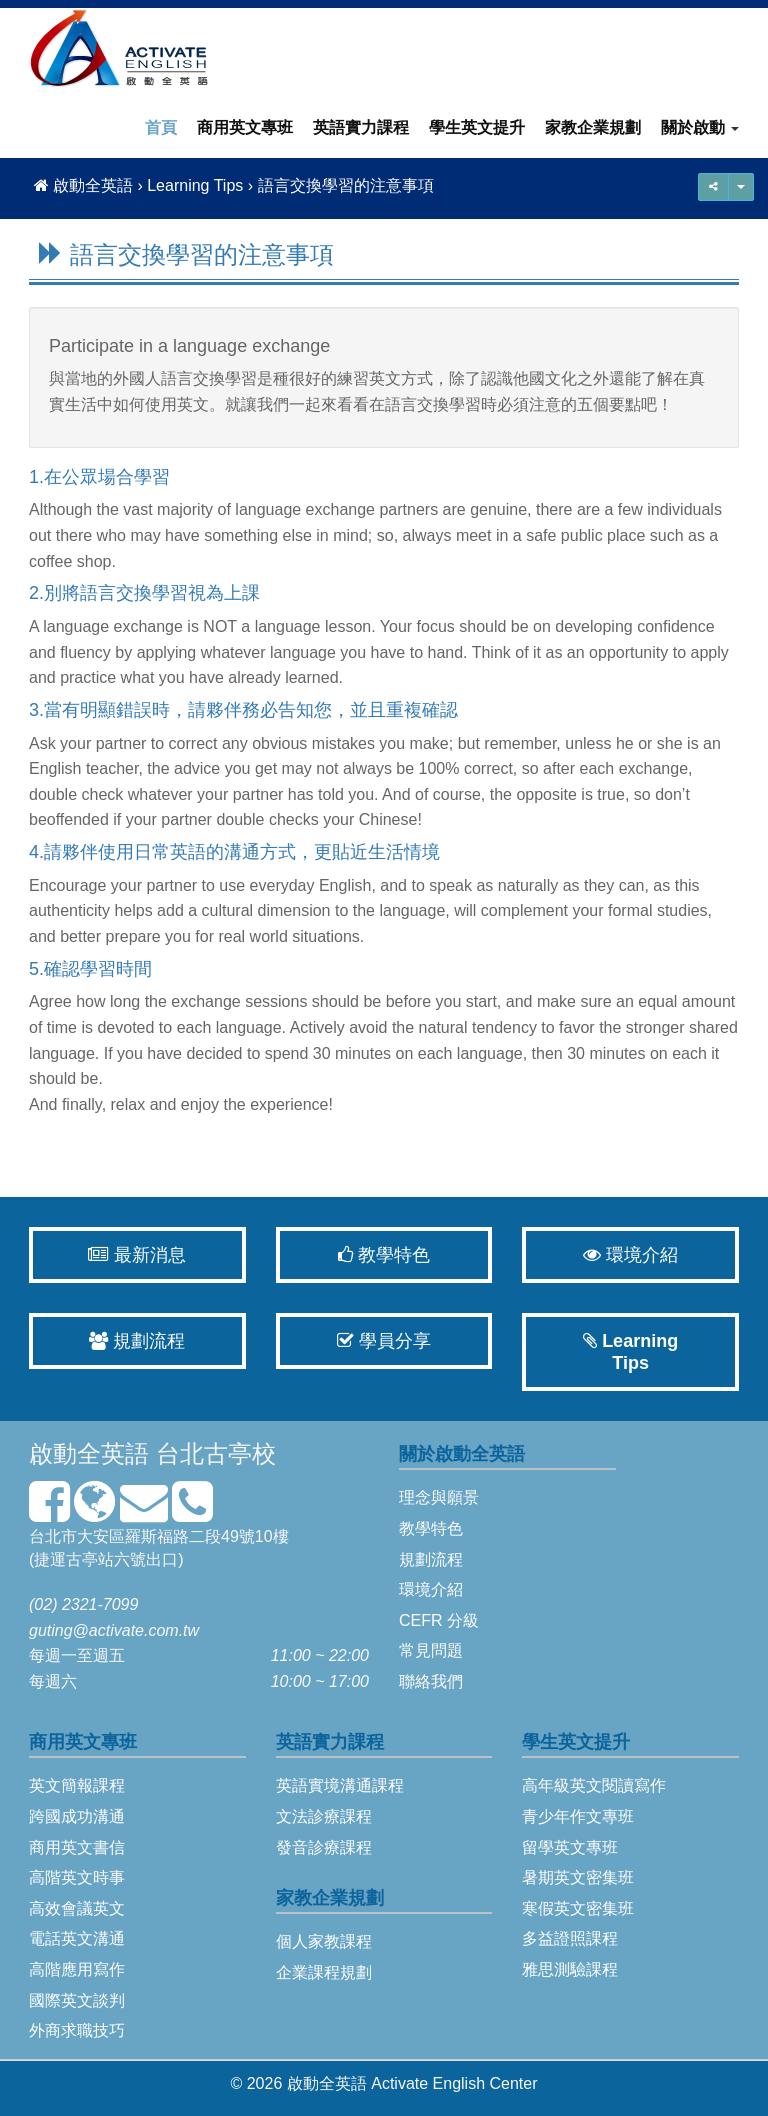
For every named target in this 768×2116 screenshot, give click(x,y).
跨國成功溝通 (77, 1816)
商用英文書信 (77, 1847)
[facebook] (49, 1513)
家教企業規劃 (593, 127)
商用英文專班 (245, 127)
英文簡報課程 (77, 1785)
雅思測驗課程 (570, 1969)
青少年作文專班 (578, 1816)
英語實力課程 (361, 127)
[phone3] (192, 1513)
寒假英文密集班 (578, 1908)
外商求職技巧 (77, 2030)
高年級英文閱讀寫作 (594, 1785)
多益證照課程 (570, 1938)
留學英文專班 (570, 1847)
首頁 (161, 127)
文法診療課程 (324, 1816)
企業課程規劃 (324, 1972)
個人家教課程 (324, 1941)
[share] (741, 187)
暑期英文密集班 (578, 1877)
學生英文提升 (477, 127)
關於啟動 (700, 127)
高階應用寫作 (77, 1969)
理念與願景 (439, 1497)
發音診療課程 (324, 1847)
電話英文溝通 (77, 1938)
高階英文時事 (77, 1877)
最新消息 (137, 1255)
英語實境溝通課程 (340, 1785)
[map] (94, 1513)
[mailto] (144, 1513)
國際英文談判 (77, 2000)
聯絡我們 (431, 1681)
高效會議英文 (77, 1908)
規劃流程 (137, 1341)
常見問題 (431, 1650)
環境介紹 (630, 1255)
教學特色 (384, 1255)
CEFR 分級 (439, 1620)
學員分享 (384, 1341)
